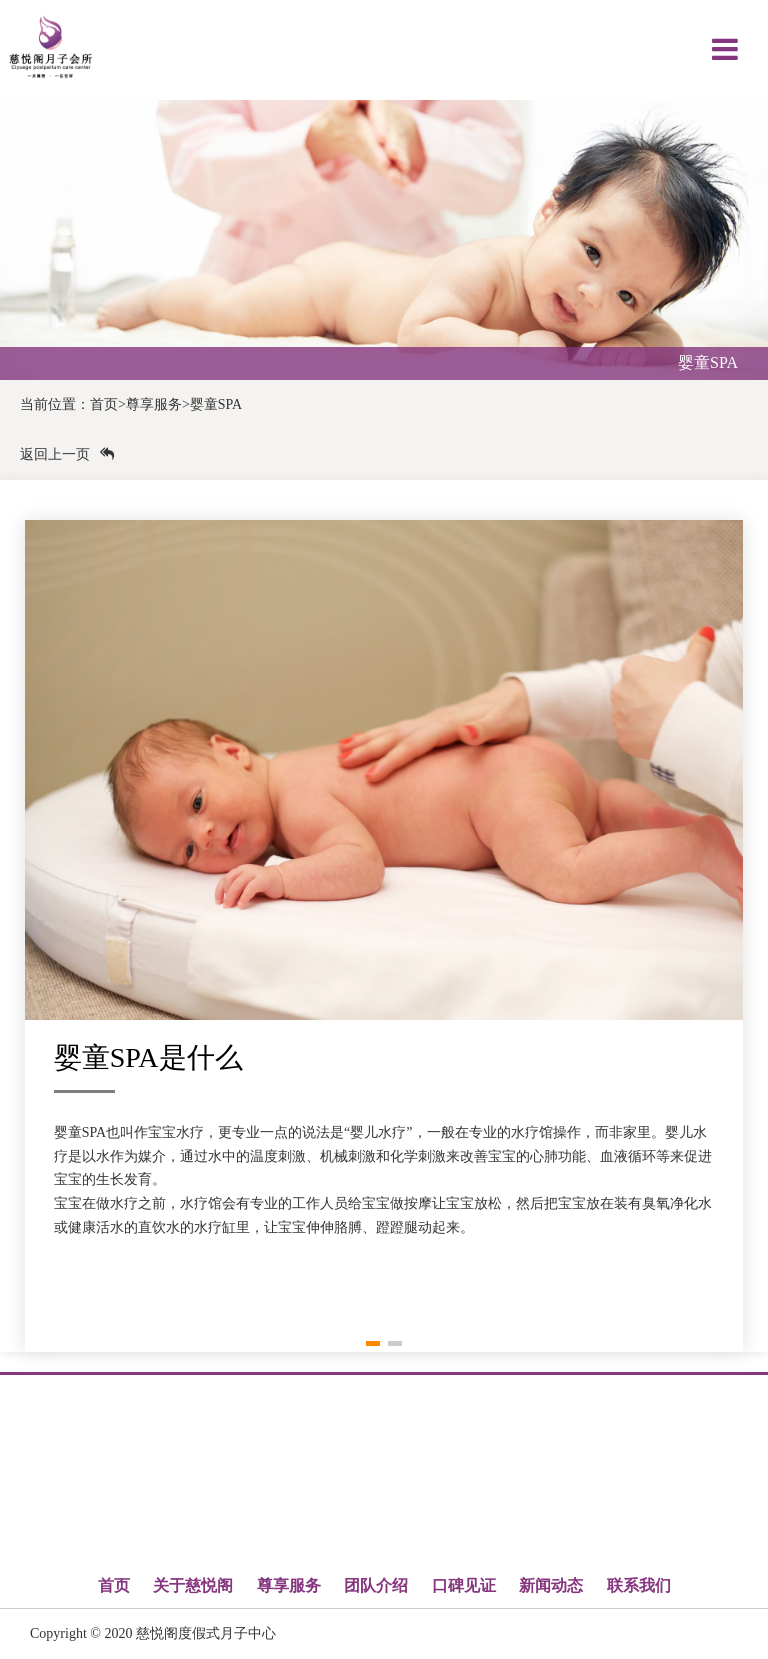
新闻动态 (551, 1585)
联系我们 (639, 1585)
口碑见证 (464, 1585)
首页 (104, 404)
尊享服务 (154, 404)
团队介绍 (376, 1585)
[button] (373, 1343)
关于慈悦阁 (193, 1585)
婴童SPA (216, 404)
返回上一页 (67, 454)
